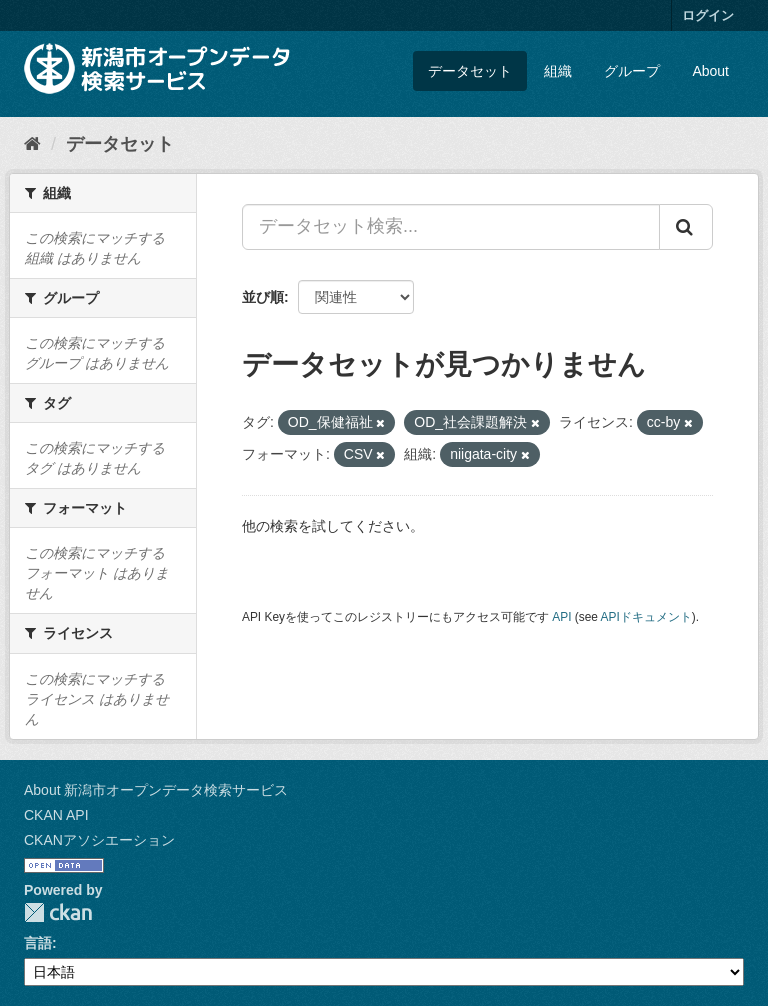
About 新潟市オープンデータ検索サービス (156, 790)
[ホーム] (32, 144)
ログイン (708, 15)
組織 (558, 71)
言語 (38, 943)
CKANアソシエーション (99, 840)
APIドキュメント (646, 617)
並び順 (263, 297)
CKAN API (56, 815)
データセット (470, 71)
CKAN (58, 912)
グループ (632, 71)
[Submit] (686, 227)
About (710, 71)
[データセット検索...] (451, 227)
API (561, 617)
